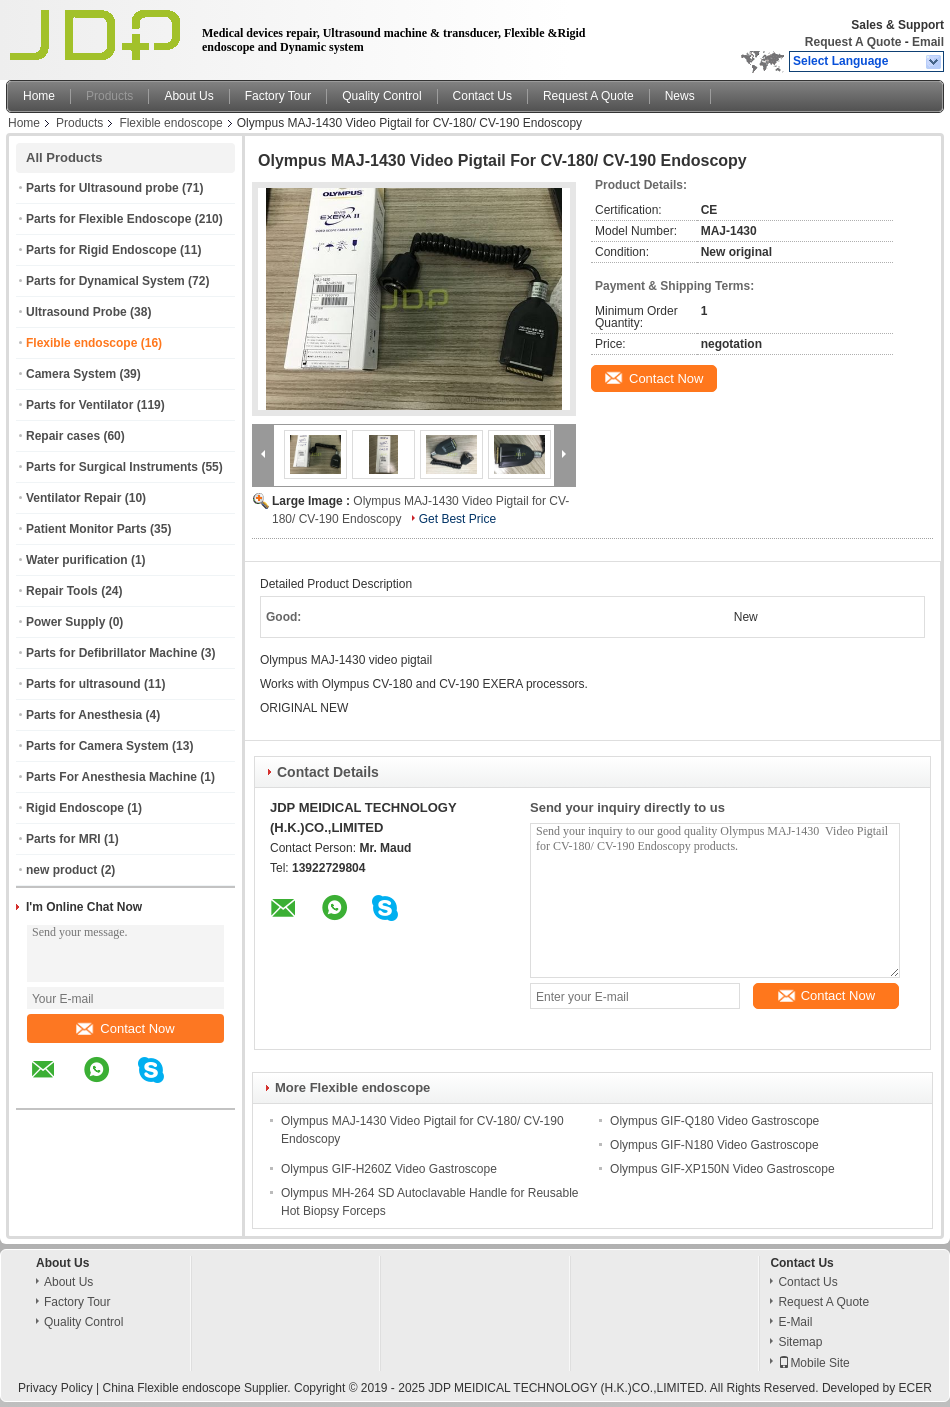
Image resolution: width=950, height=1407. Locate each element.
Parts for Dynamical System (105, 281)
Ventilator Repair (73, 498)
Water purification (77, 560)
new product (61, 870)
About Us (188, 96)
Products (109, 96)
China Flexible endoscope (172, 1388)
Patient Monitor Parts (86, 529)
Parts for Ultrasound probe (102, 188)
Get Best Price (457, 519)
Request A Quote (853, 42)
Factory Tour (278, 96)
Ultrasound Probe (76, 312)
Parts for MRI (63, 839)
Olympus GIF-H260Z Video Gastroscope (389, 1169)
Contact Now (125, 1028)
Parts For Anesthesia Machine (111, 777)
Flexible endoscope (170, 123)
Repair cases (63, 436)
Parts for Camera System (97, 746)
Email (928, 42)
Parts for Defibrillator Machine (111, 653)
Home (39, 96)
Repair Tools (62, 591)
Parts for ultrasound (83, 684)
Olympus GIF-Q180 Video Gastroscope (714, 1121)
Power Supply (65, 622)
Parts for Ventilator (79, 405)
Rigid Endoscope (75, 808)
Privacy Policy (55, 1388)
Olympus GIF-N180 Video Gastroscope (714, 1145)
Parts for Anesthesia (84, 715)
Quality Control (381, 96)
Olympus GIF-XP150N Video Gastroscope (722, 1169)
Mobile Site (813, 1363)
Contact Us (482, 96)
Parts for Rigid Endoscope (101, 250)
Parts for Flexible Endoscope (108, 219)
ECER (915, 1388)
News (680, 96)
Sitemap (800, 1342)
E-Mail (795, 1322)
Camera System (71, 374)
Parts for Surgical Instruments (112, 467)
